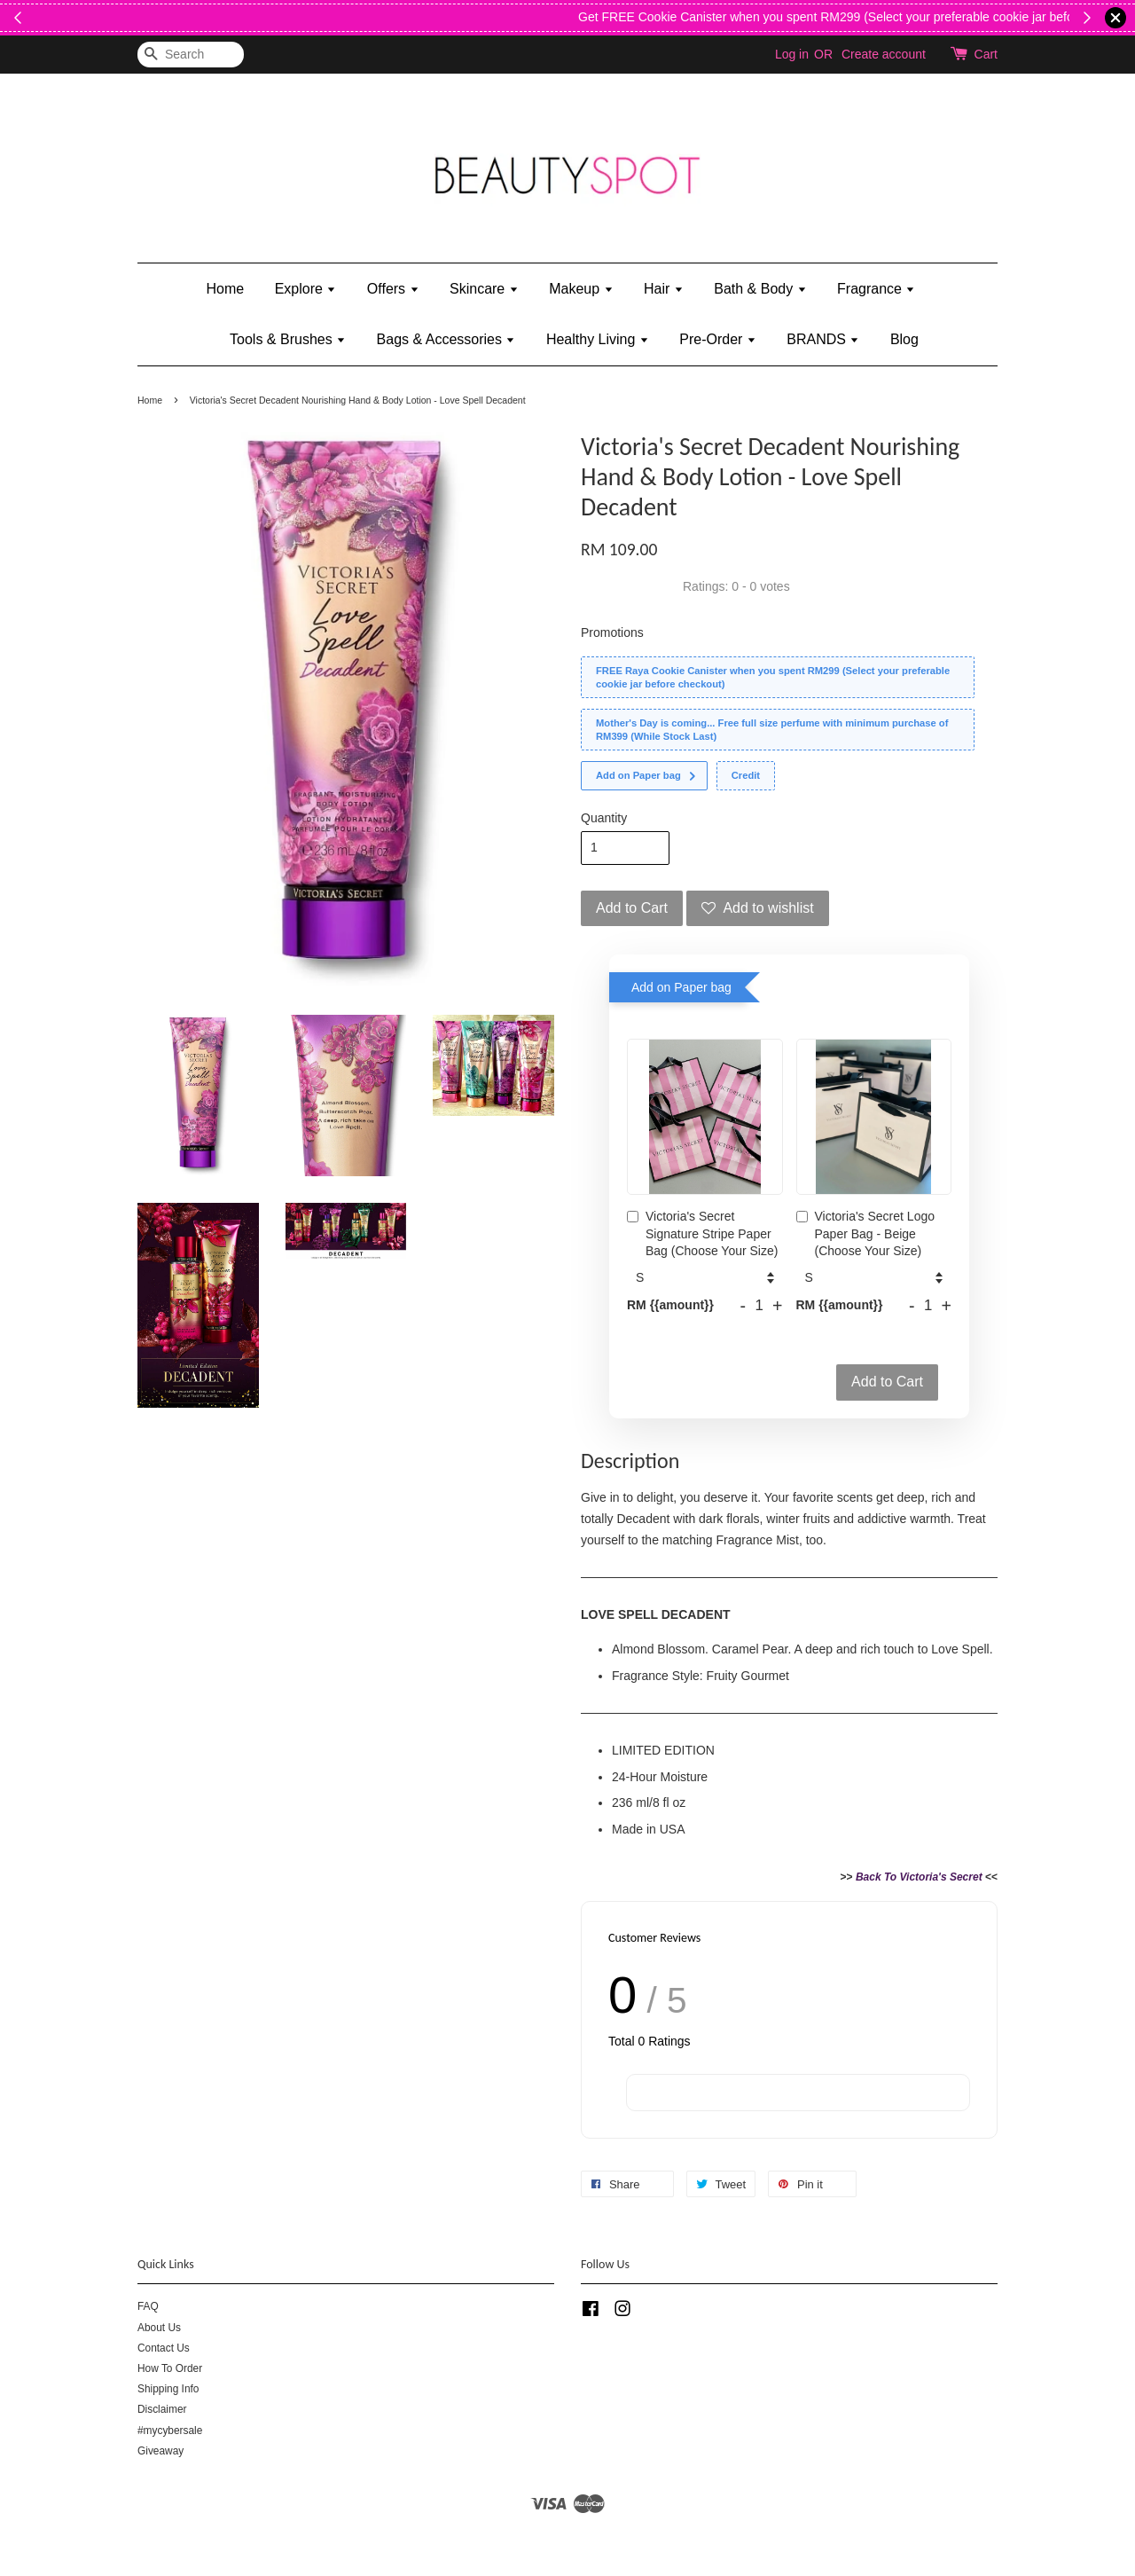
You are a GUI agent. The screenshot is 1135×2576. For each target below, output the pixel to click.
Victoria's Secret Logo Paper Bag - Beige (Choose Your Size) (865, 1233)
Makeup (581, 288)
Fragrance (876, 288)
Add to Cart (887, 1381)
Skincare (484, 288)
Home (226, 288)
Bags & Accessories (446, 339)
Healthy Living (597, 339)
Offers (393, 288)
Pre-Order (717, 339)
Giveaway (160, 2451)
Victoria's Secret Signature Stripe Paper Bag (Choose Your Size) (702, 1233)
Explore (306, 288)
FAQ (148, 2306)
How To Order (169, 2368)
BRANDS (823, 339)
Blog (904, 339)
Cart (986, 54)
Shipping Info (168, 2389)
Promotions (612, 632)
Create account (883, 54)
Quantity (604, 818)
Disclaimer (162, 2409)
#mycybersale (169, 2430)
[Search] (190, 54)
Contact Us (163, 2348)
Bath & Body (760, 288)
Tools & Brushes (288, 339)
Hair (664, 288)
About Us (159, 2327)
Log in (792, 54)
